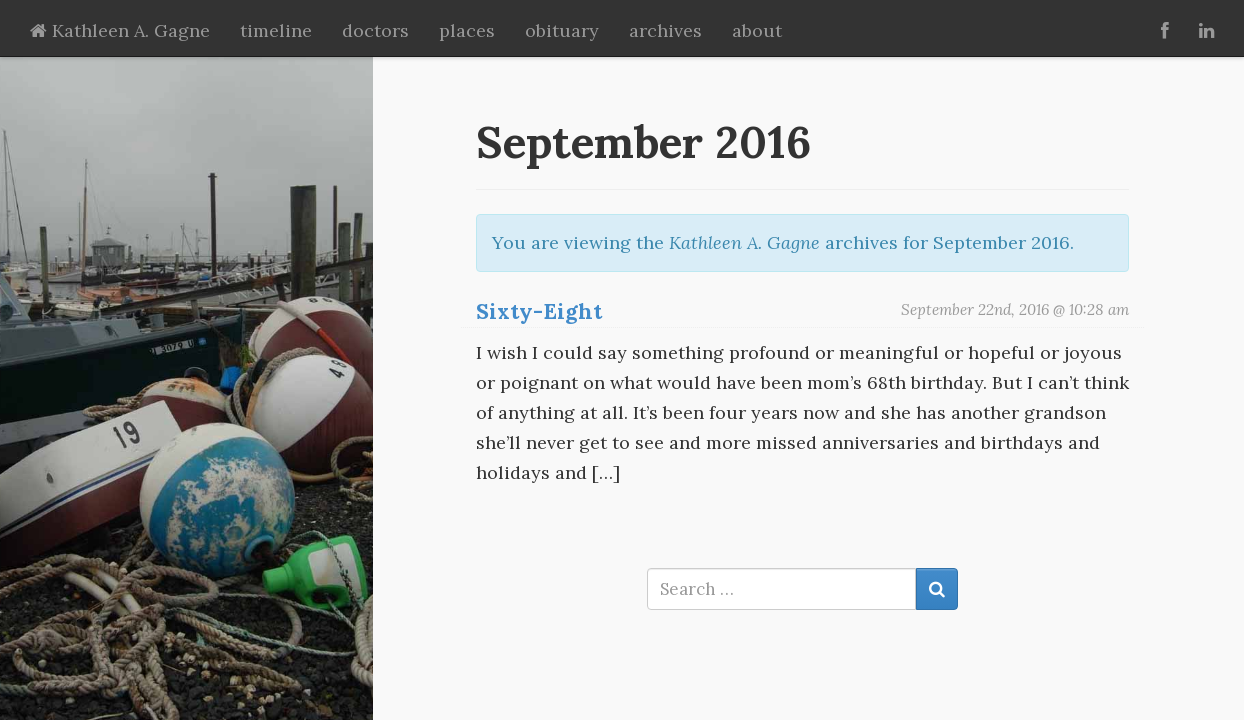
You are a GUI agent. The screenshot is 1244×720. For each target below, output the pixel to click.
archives (665, 30)
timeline (276, 30)
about (757, 30)
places (467, 30)
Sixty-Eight (539, 311)
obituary (562, 30)
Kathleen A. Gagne (120, 30)
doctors (375, 30)
